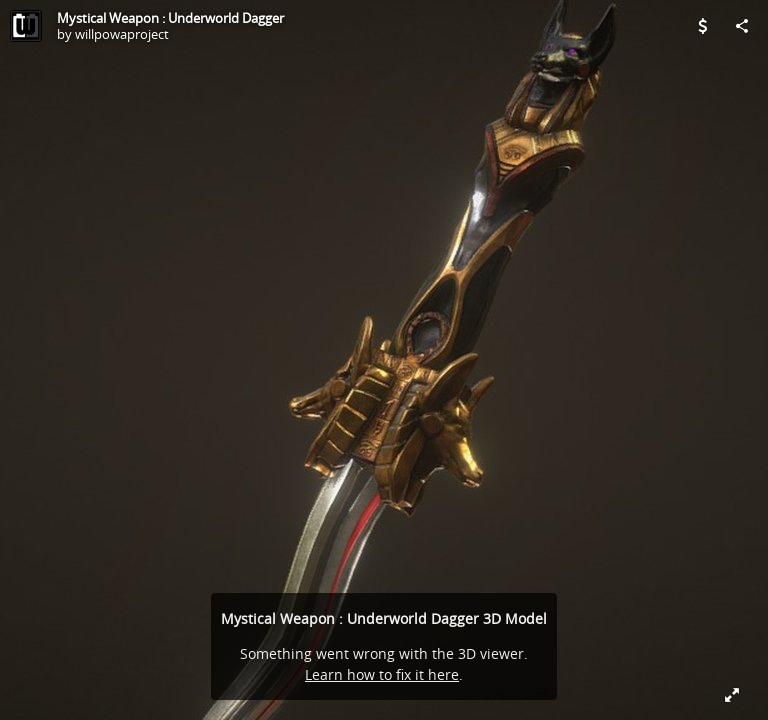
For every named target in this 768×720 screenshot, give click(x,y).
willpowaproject (122, 34)
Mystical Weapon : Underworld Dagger (170, 18)
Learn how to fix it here (382, 674)
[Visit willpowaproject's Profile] (26, 26)
